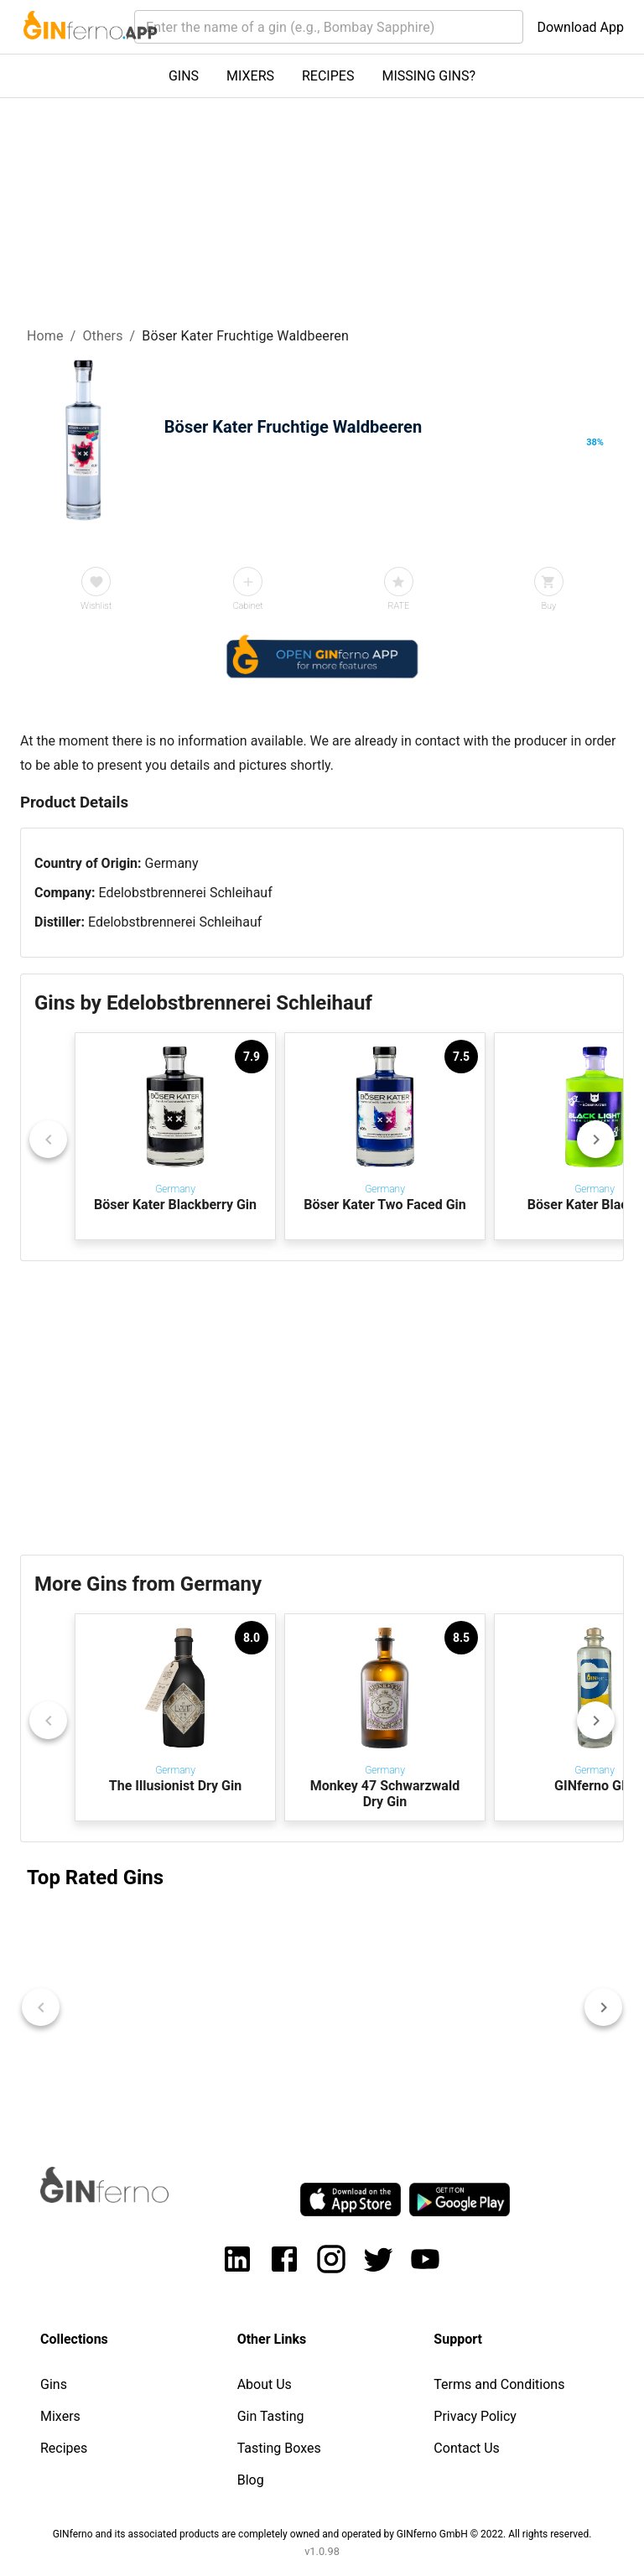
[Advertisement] (322, 1408)
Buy (548, 605)
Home (45, 336)
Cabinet (247, 605)
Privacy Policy (475, 2416)
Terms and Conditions (499, 2384)
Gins (53, 2384)
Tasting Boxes (279, 2448)
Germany (172, 863)
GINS (184, 76)
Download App (580, 27)
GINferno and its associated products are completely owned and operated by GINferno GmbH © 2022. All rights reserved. (322, 2534)
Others (102, 336)
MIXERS (250, 76)
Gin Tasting (270, 2416)
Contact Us (467, 2448)
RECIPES (328, 76)
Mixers (60, 2416)
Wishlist (96, 605)
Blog (250, 2480)
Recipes (63, 2448)
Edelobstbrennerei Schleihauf (185, 893)
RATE (398, 605)
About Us (264, 2384)
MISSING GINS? (428, 76)
